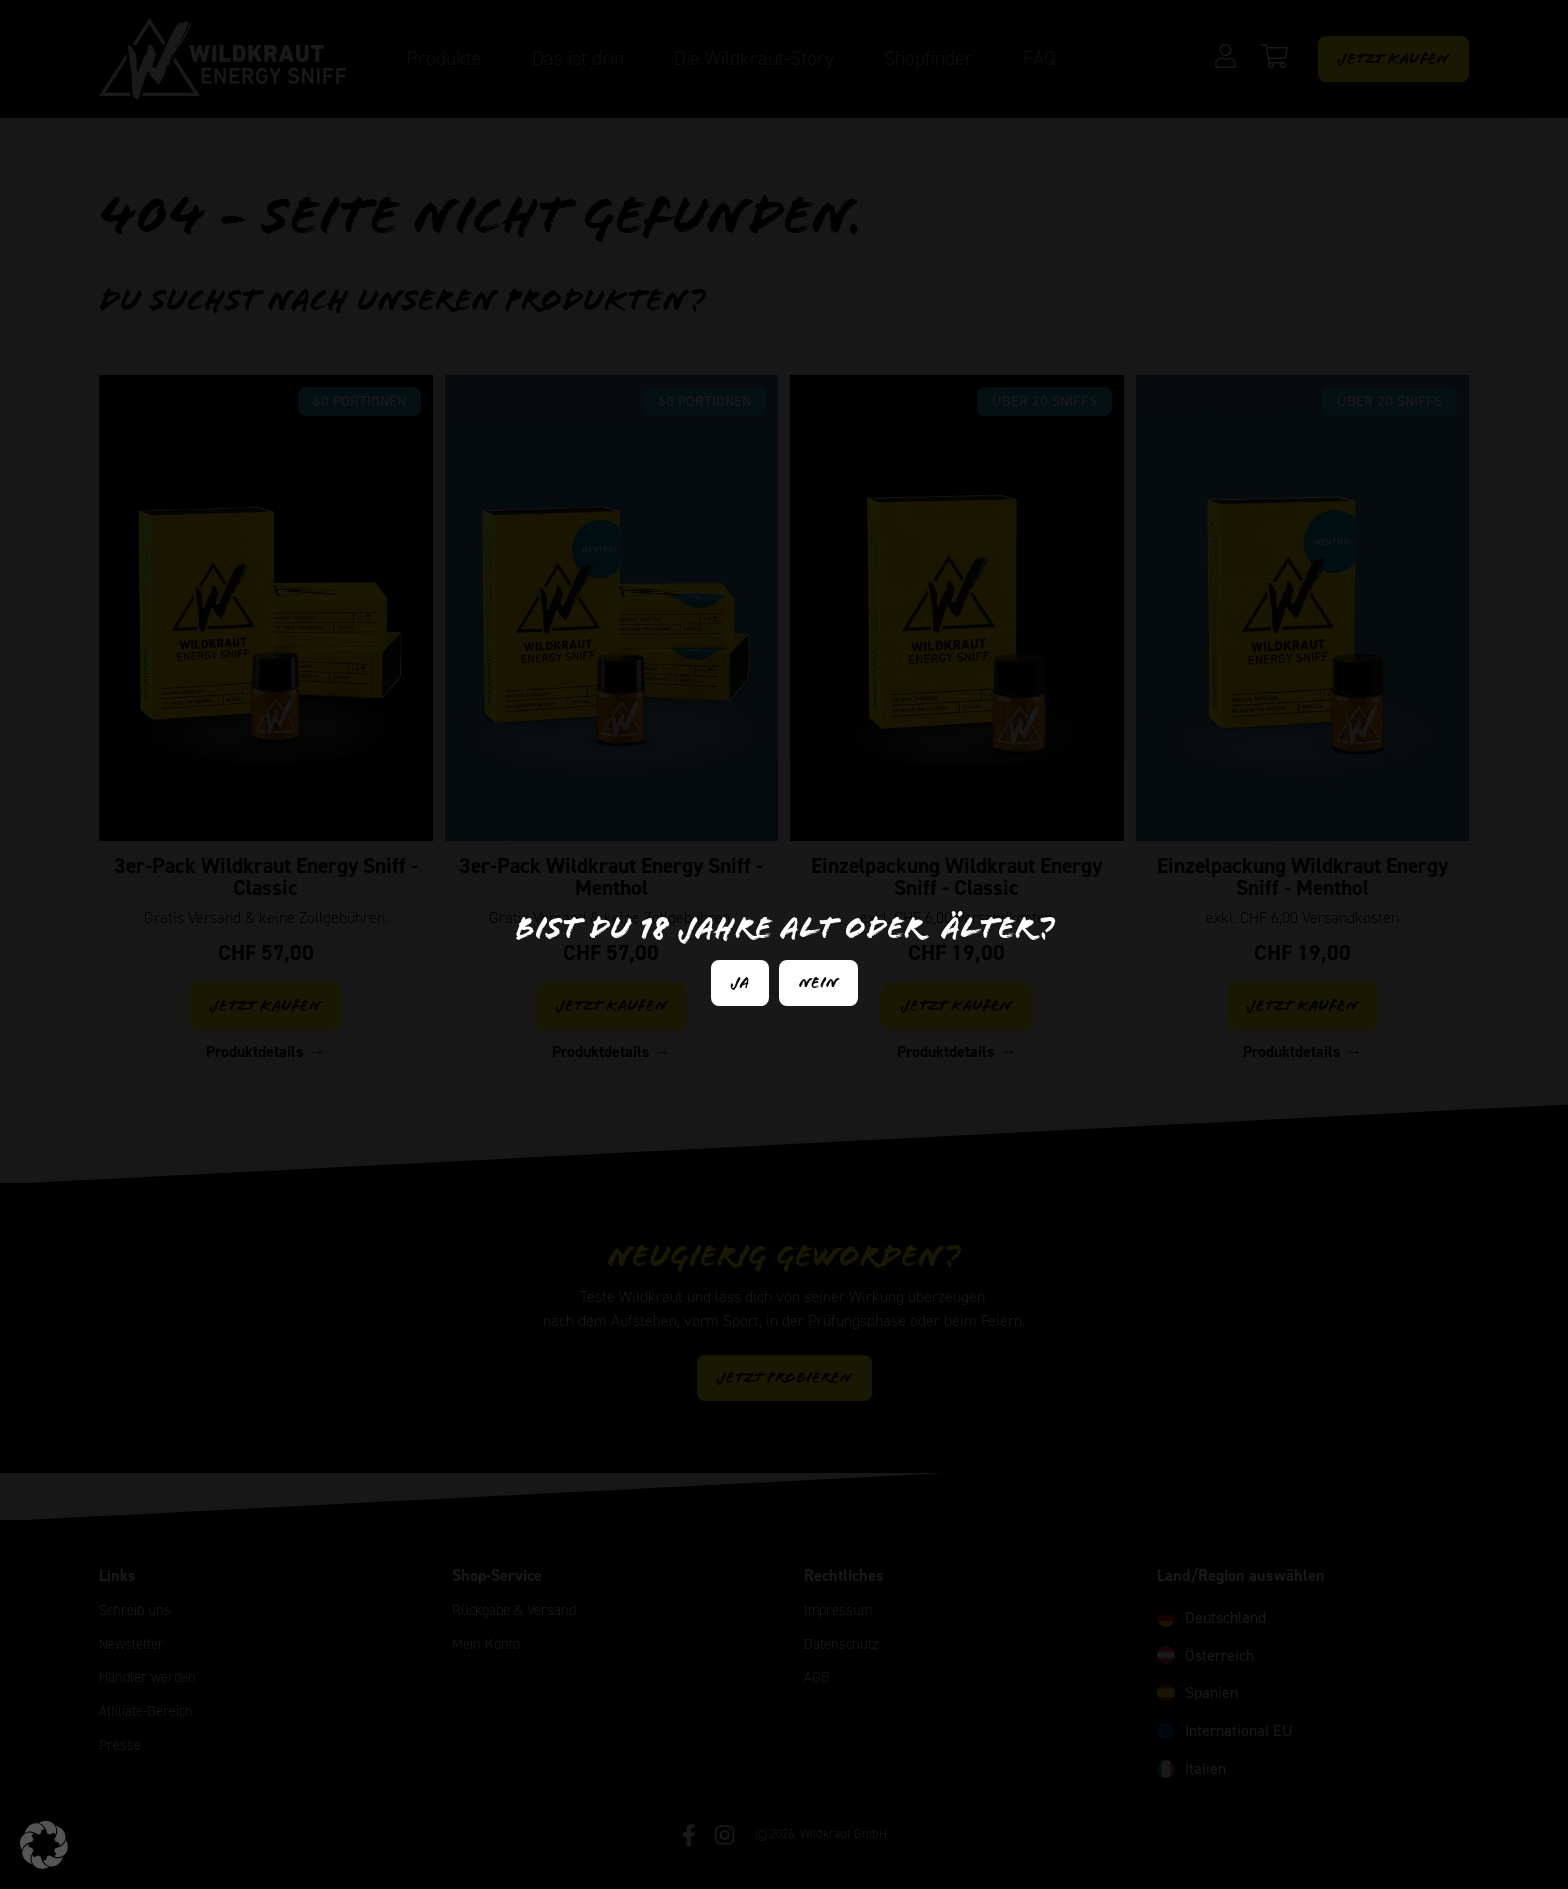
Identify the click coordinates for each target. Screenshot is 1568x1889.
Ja (740, 982)
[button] (44, 1845)
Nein (818, 982)
